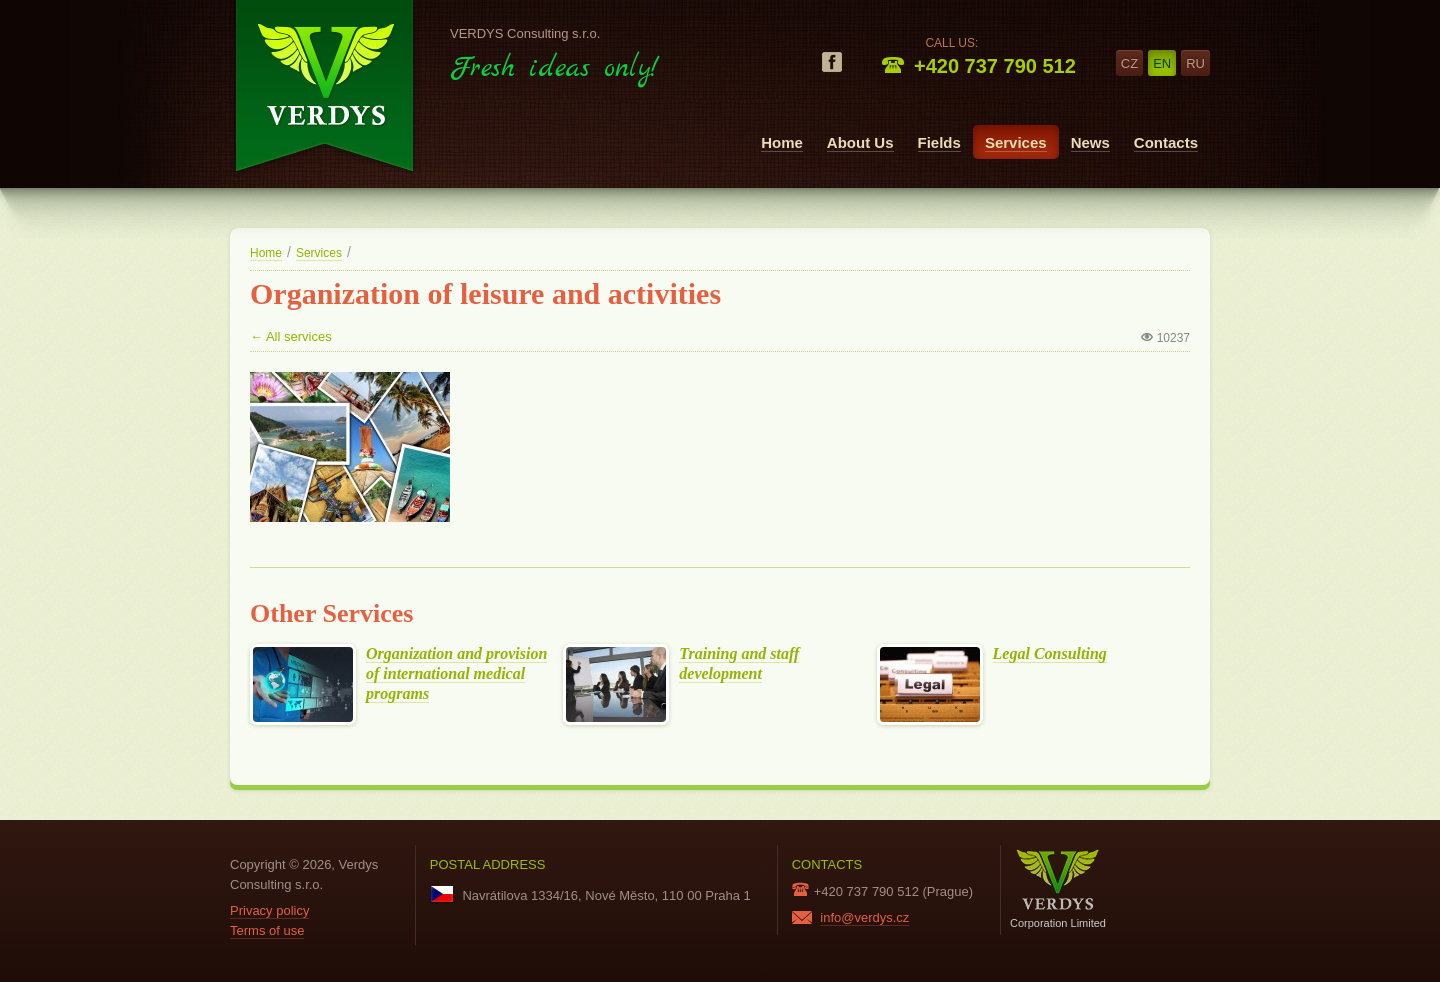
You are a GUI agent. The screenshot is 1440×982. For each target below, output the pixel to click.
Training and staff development (739, 664)
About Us (860, 142)
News (1090, 142)
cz (1129, 63)
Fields (939, 142)
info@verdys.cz (864, 917)
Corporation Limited (1058, 888)
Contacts (1166, 142)
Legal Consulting (1050, 654)
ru (1195, 63)
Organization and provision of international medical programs (456, 674)
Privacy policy (269, 910)
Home (782, 142)
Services (1016, 142)
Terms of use (267, 930)
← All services (291, 336)
